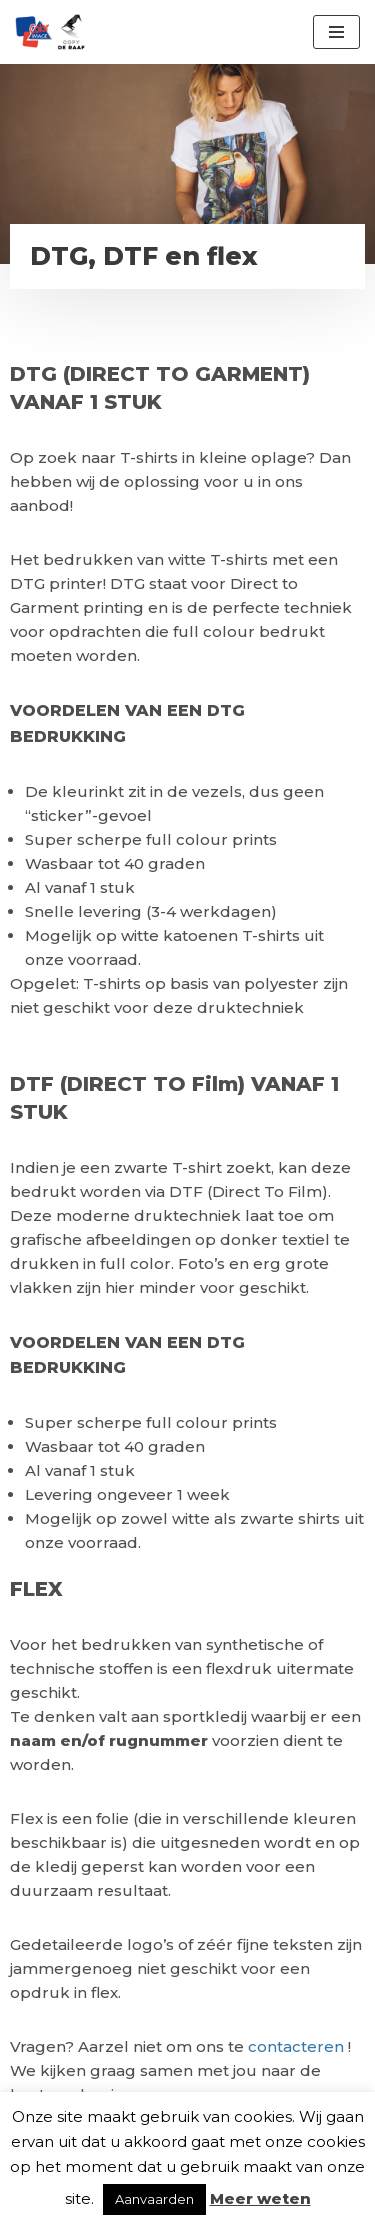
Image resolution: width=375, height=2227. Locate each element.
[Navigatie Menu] (336, 32)
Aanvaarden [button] (154, 2199)
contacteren (298, 2046)
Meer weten (260, 2198)
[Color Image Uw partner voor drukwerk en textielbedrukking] (50, 32)
